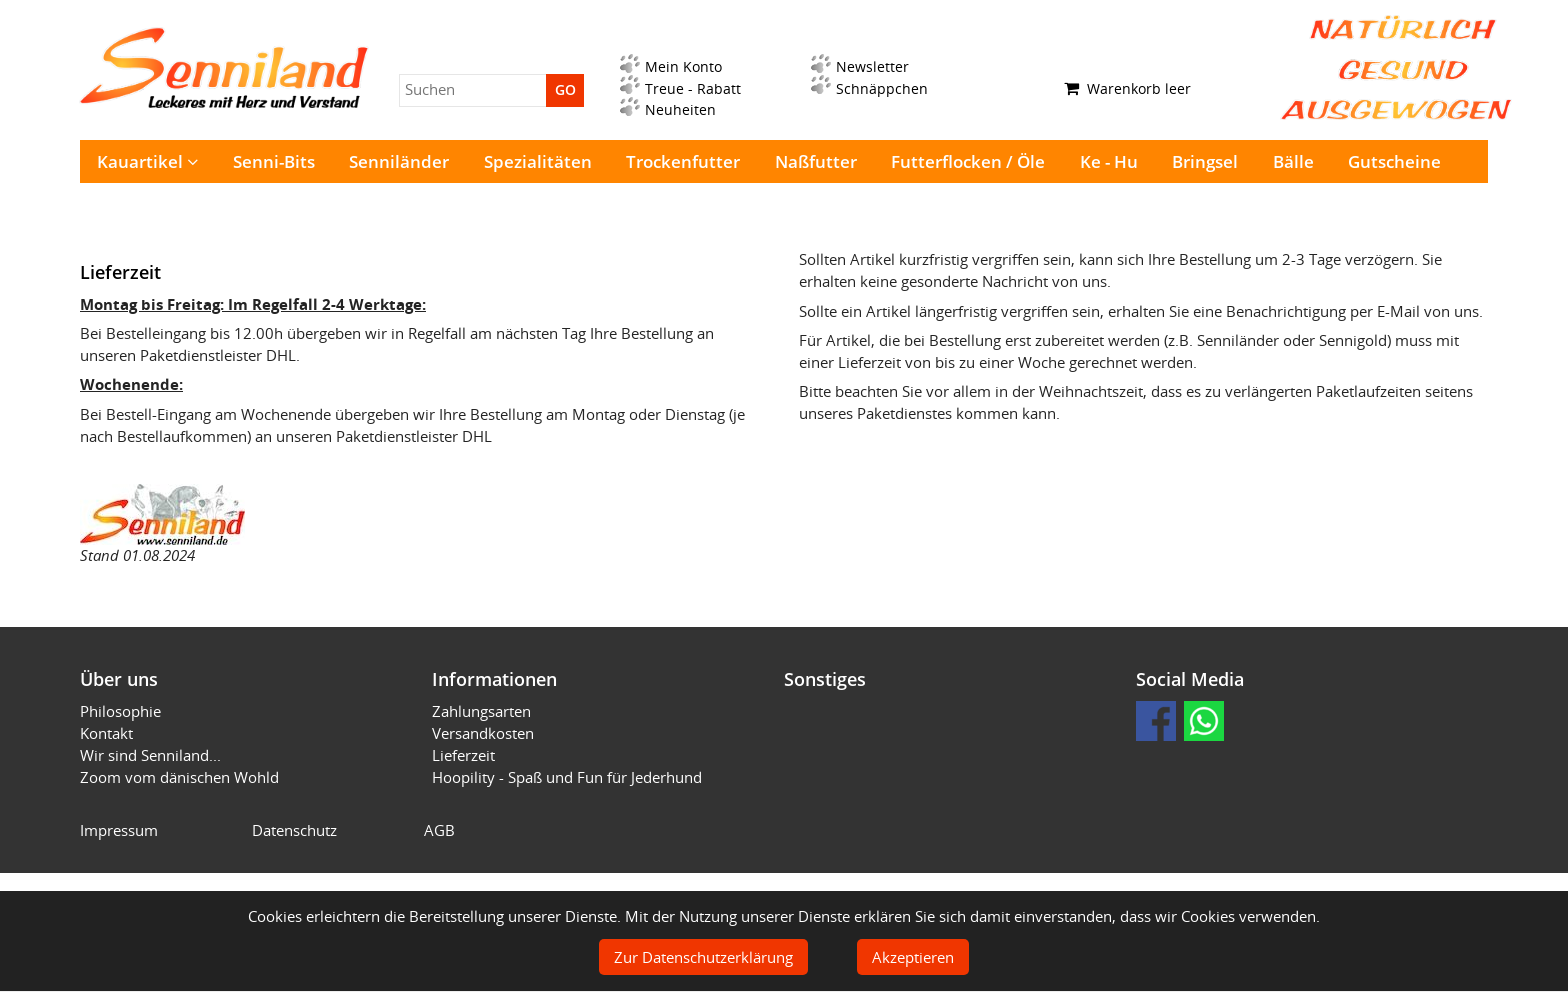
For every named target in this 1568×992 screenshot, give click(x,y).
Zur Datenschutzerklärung (703, 957)
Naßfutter (816, 161)
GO (565, 89)
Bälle (1293, 161)
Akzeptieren (913, 957)
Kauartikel (147, 161)
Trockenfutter (683, 161)
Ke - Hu (1109, 161)
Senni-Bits (274, 161)
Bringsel (1205, 161)
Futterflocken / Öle (968, 161)
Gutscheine (1394, 161)
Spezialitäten (538, 161)
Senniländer (399, 161)
